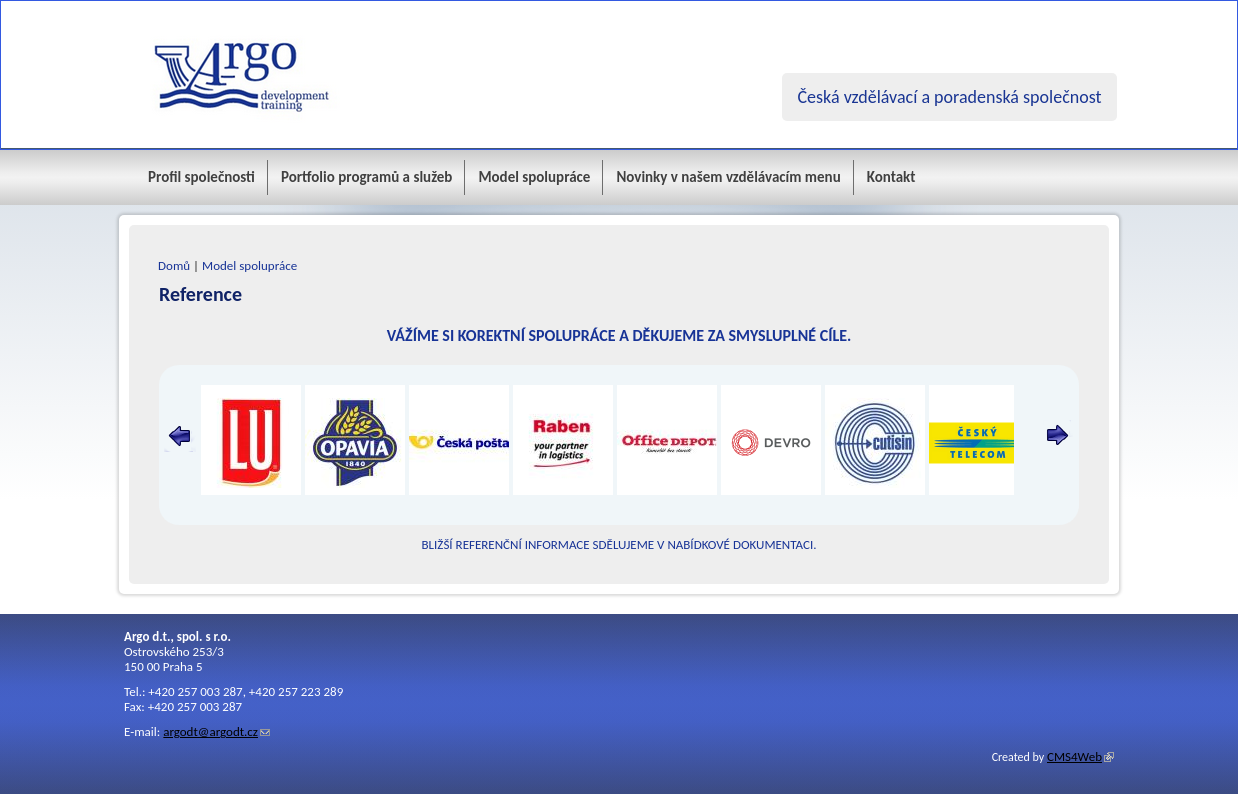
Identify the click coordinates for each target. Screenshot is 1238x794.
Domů (174, 265)
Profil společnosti (201, 177)
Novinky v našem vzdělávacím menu (728, 177)
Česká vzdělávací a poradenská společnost (949, 97)
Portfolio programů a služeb (367, 177)
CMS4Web (1074, 756)
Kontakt (891, 177)
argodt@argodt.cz (210, 731)
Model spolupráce (534, 177)
